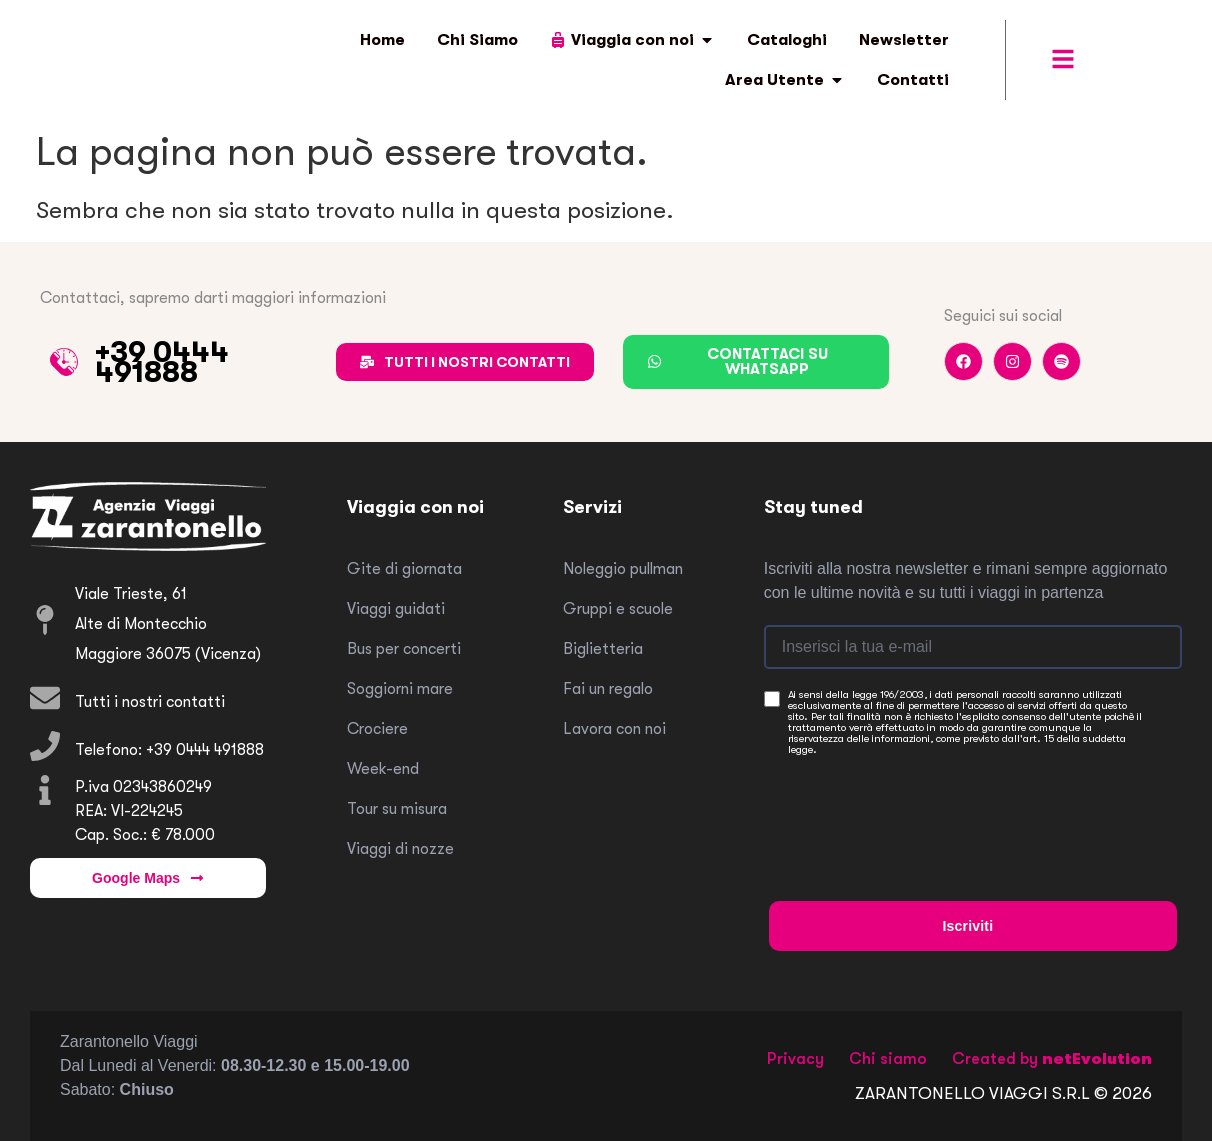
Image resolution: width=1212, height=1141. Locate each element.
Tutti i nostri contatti (150, 702)
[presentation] (921, 806)
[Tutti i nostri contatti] (45, 698)
